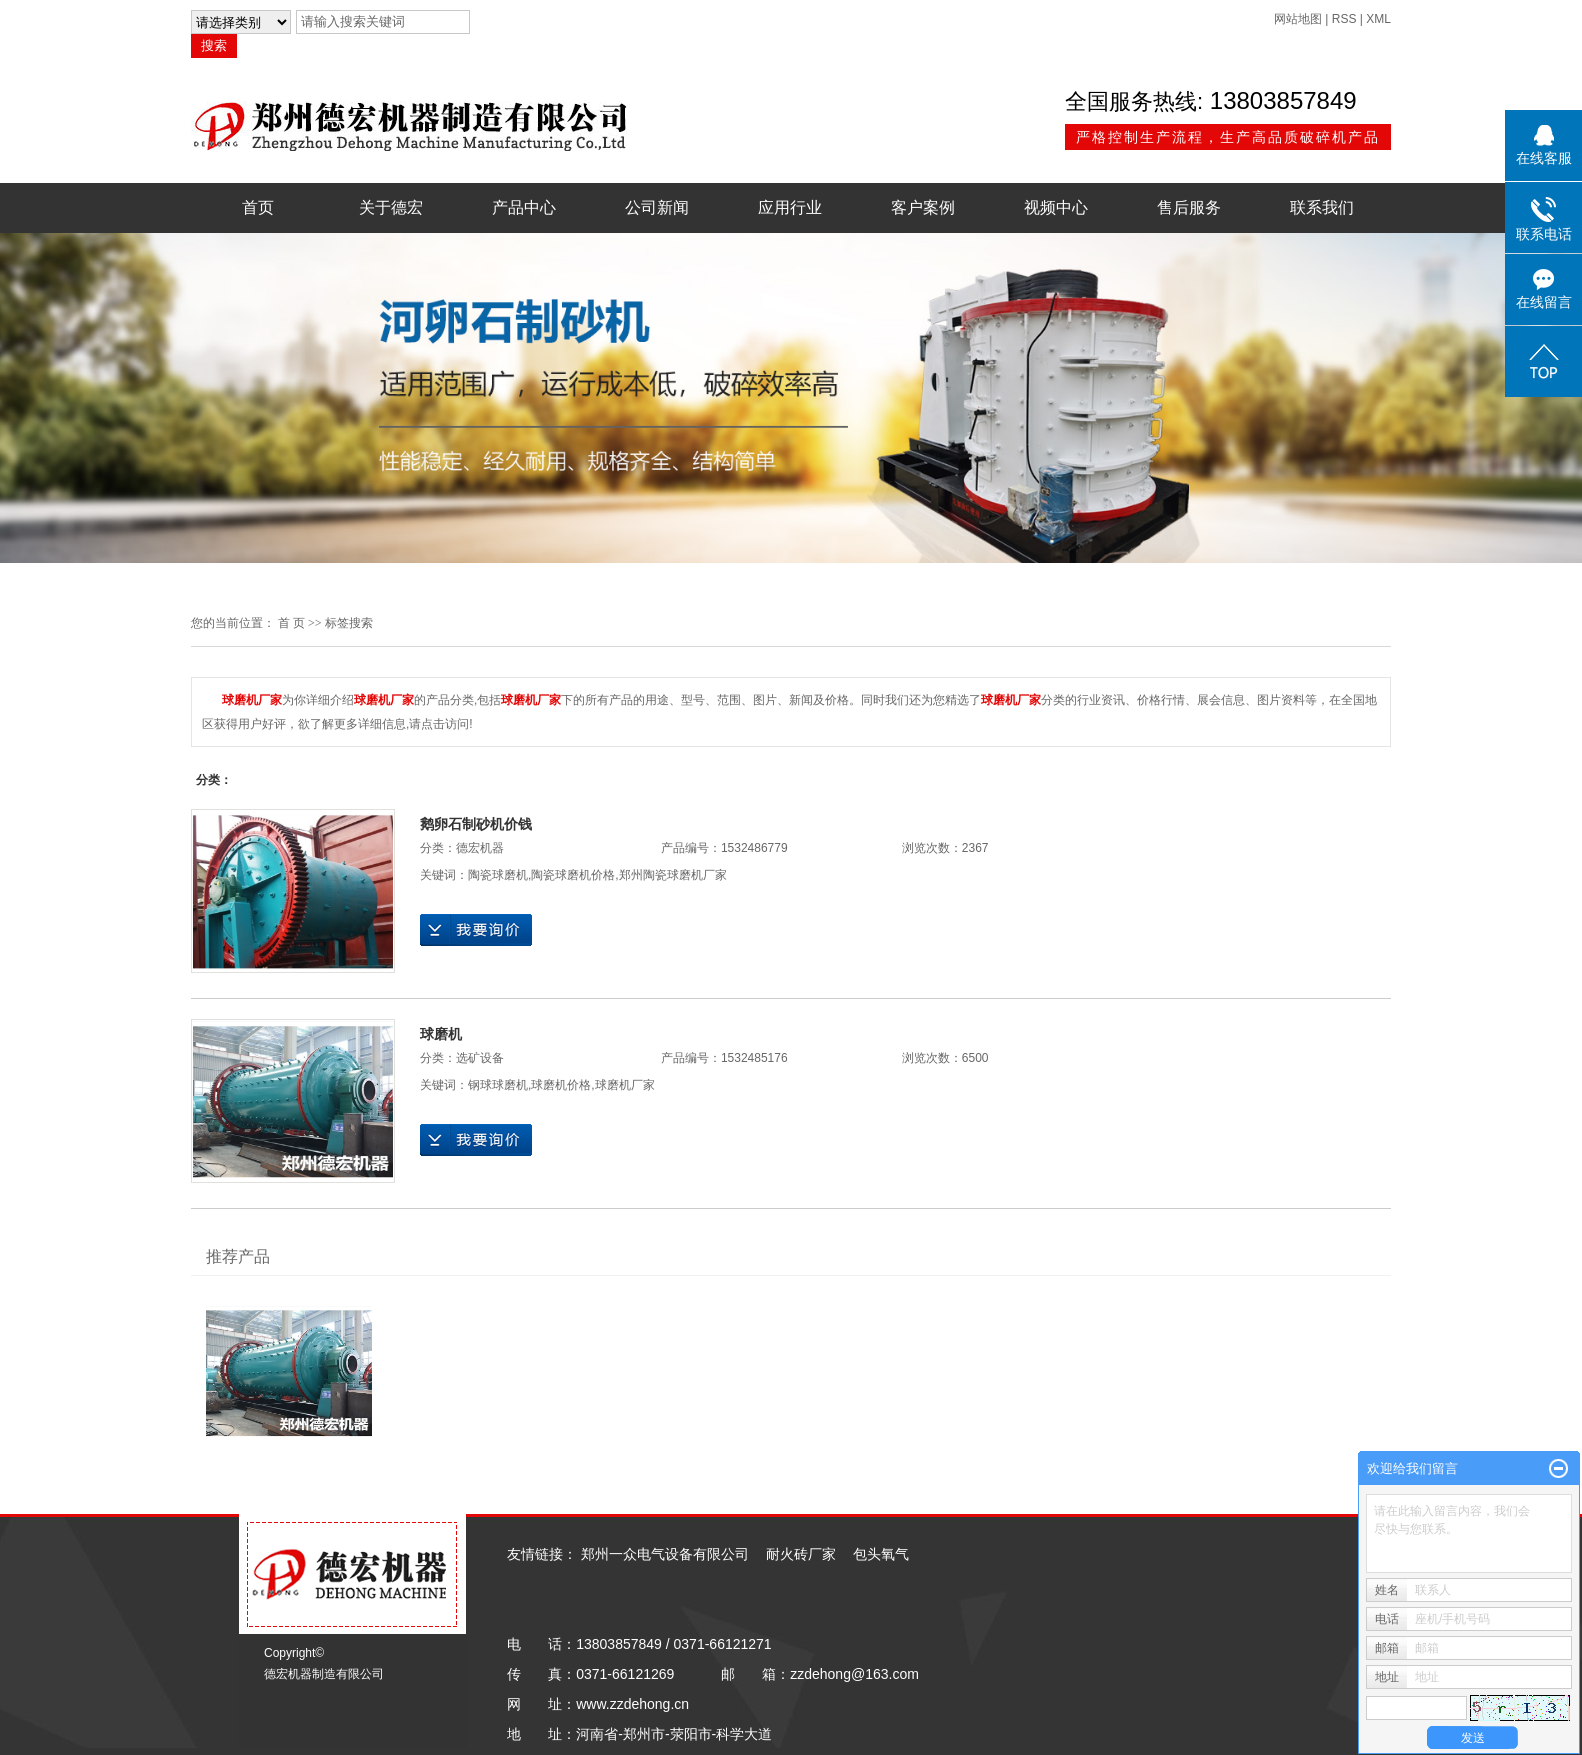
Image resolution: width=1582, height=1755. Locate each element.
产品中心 (524, 207)
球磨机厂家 (625, 1085)
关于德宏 (391, 207)
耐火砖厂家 (801, 1554)
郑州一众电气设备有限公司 (665, 1554)
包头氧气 (881, 1554)
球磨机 (441, 1034)
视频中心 (1056, 207)
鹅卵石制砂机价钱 (476, 824)
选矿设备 (480, 1058)
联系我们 (1322, 207)
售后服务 (1189, 207)
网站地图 (1298, 19)
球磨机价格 (561, 1085)
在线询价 (476, 930)
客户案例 (923, 207)
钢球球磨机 (498, 1085)
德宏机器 (480, 848)
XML (1378, 19)
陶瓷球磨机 (498, 875)
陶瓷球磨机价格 (573, 875)
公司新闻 (657, 207)
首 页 (291, 623)
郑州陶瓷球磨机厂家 (673, 875)
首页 (258, 207)
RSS (1344, 19)
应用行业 (790, 207)
